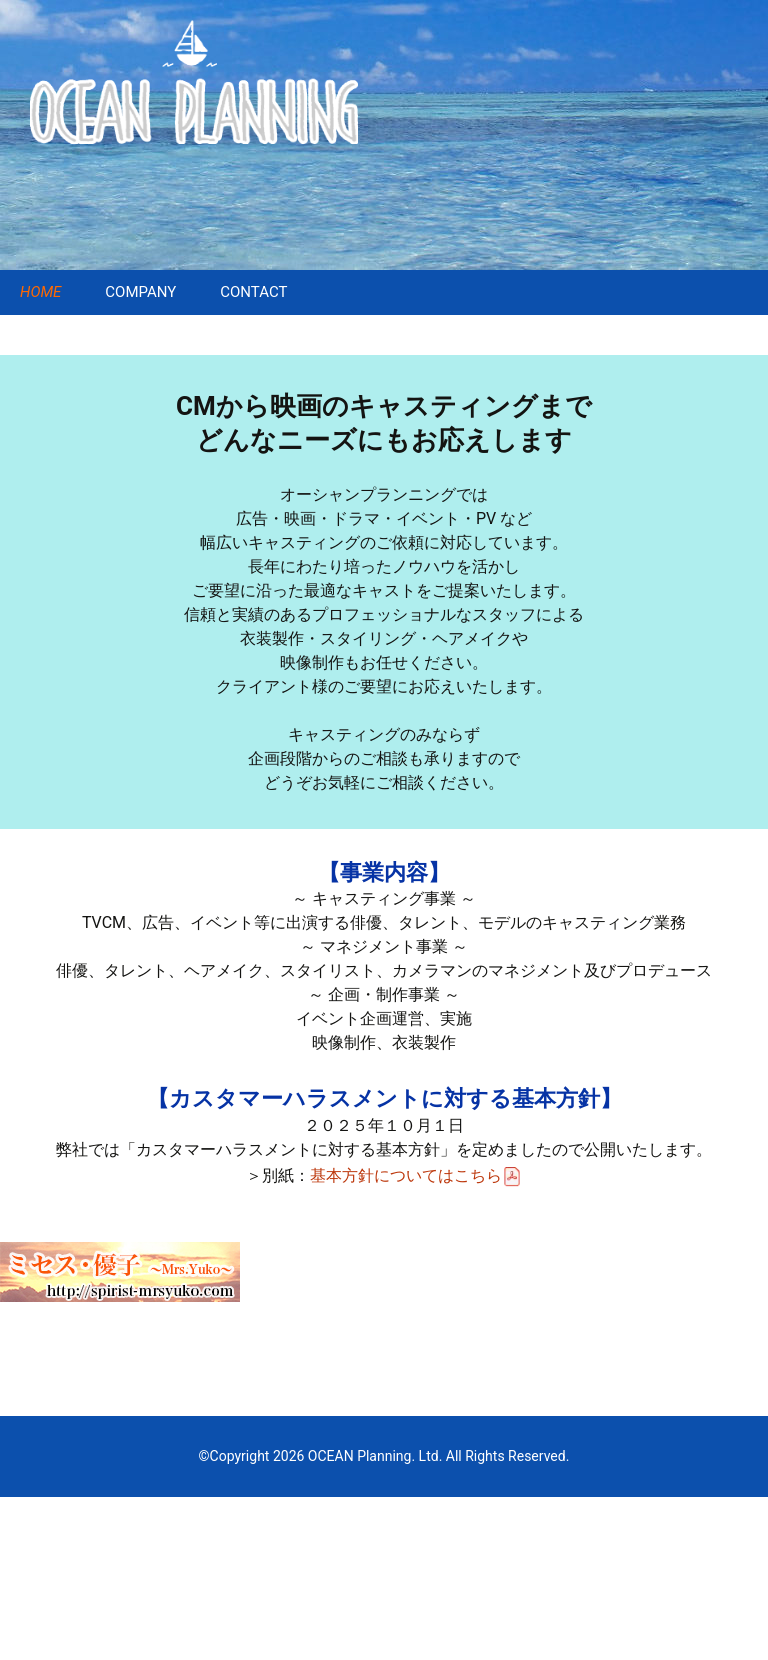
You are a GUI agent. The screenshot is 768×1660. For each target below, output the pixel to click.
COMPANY (140, 292)
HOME (40, 292)
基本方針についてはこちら (416, 1175)
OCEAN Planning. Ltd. (375, 1456)
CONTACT (253, 292)
